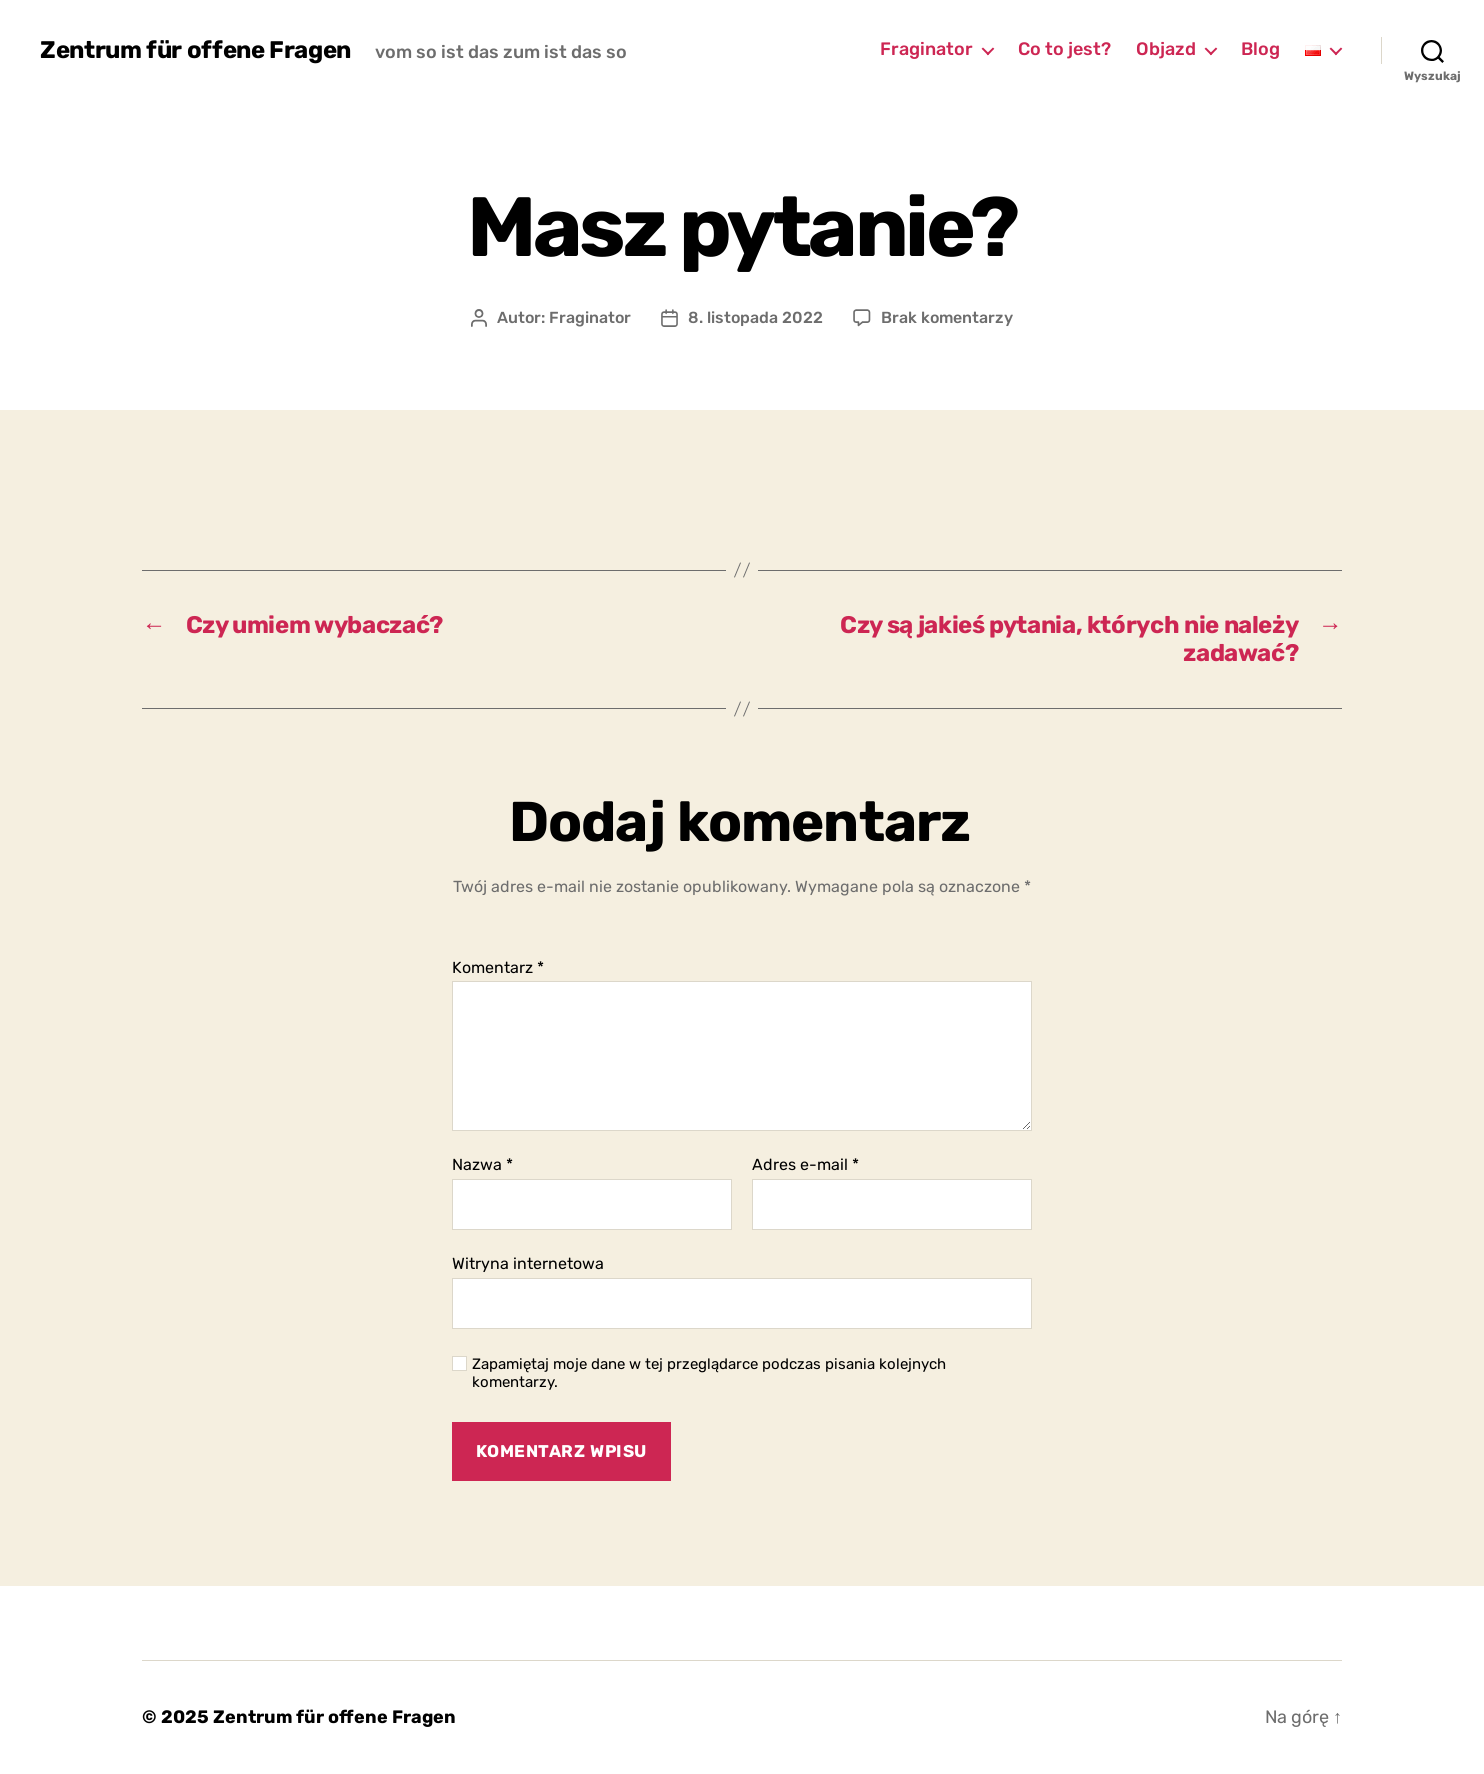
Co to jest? (1064, 49)
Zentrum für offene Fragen (195, 50)
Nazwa (482, 1165)
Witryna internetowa (528, 1263)
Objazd (1166, 49)
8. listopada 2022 (755, 317)
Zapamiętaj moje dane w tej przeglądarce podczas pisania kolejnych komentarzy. (709, 1373)
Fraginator (926, 49)
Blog (1260, 49)
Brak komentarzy (947, 317)
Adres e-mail (805, 1165)
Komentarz (498, 968)
